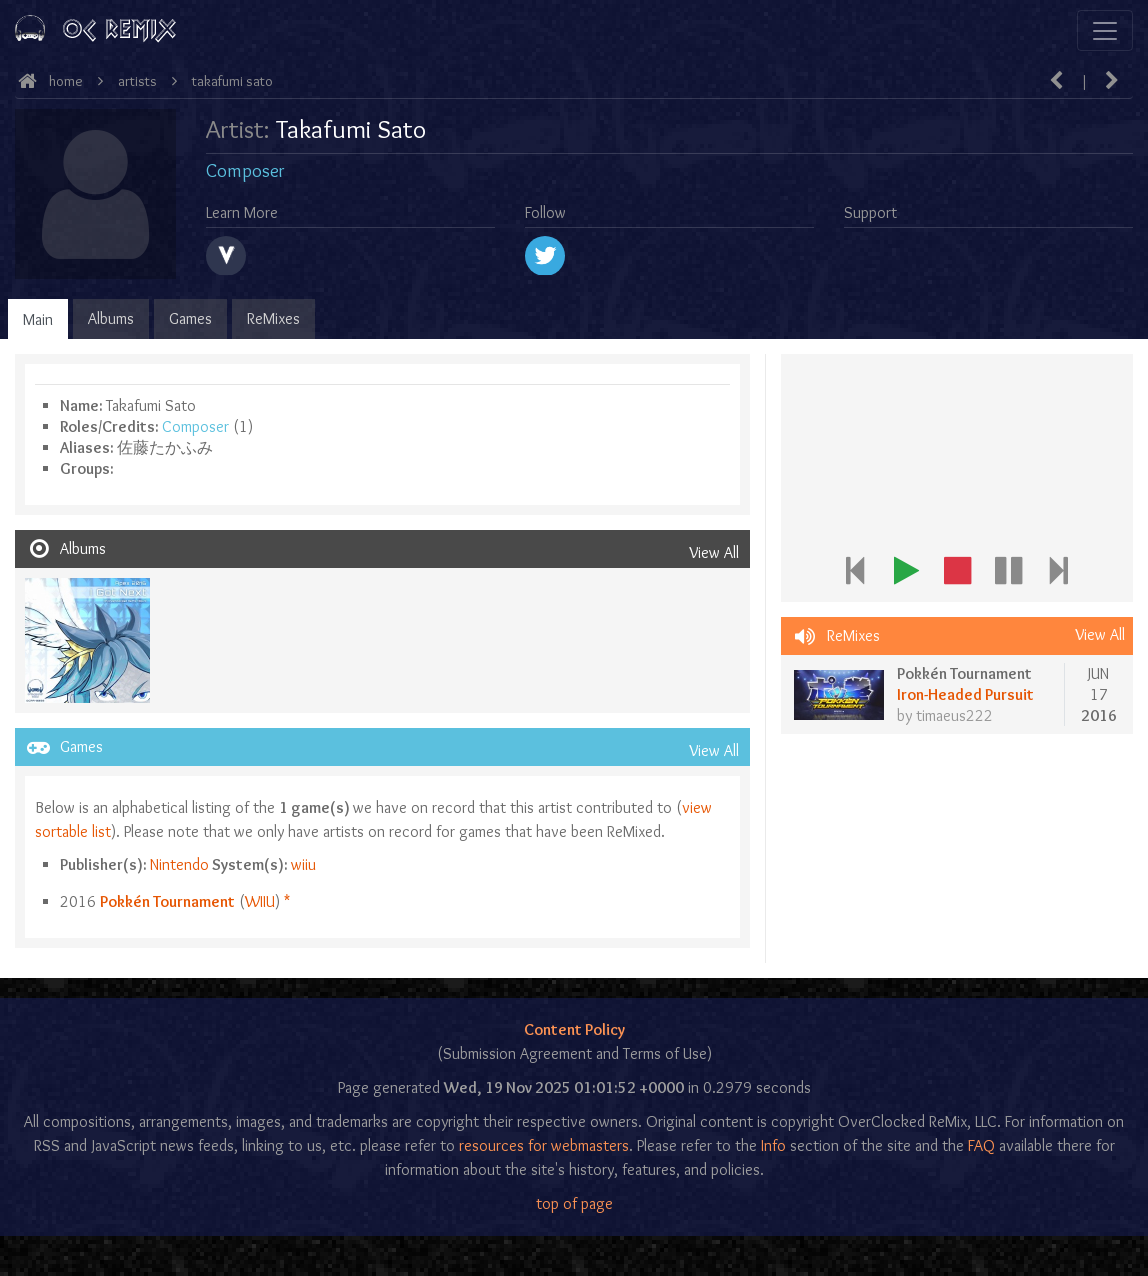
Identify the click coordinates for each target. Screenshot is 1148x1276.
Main (38, 319)
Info (773, 1145)
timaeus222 (954, 715)
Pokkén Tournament (167, 901)
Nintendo (179, 864)
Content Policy (574, 1029)
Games (190, 318)
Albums (111, 318)
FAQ (981, 1145)
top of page (574, 1203)
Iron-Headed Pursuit (965, 694)
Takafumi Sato (232, 81)
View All (714, 552)
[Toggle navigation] (1105, 30)
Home (66, 81)
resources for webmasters (544, 1145)
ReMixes (273, 318)
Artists (137, 81)
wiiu (303, 864)
